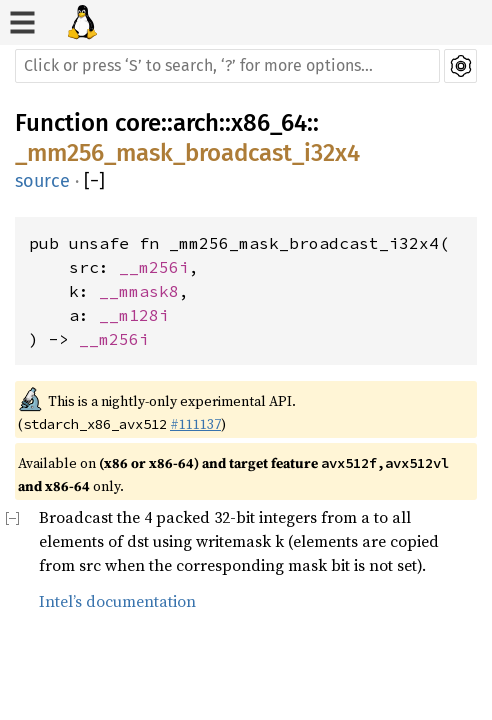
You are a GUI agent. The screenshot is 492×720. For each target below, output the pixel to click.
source (42, 181)
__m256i (154, 267)
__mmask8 (139, 291)
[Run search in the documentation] (227, 66)
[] (94, 181)
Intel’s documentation (117, 601)
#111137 (195, 424)
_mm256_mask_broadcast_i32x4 (187, 153)
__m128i (134, 315)
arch (196, 123)
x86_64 (269, 123)
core (138, 123)
